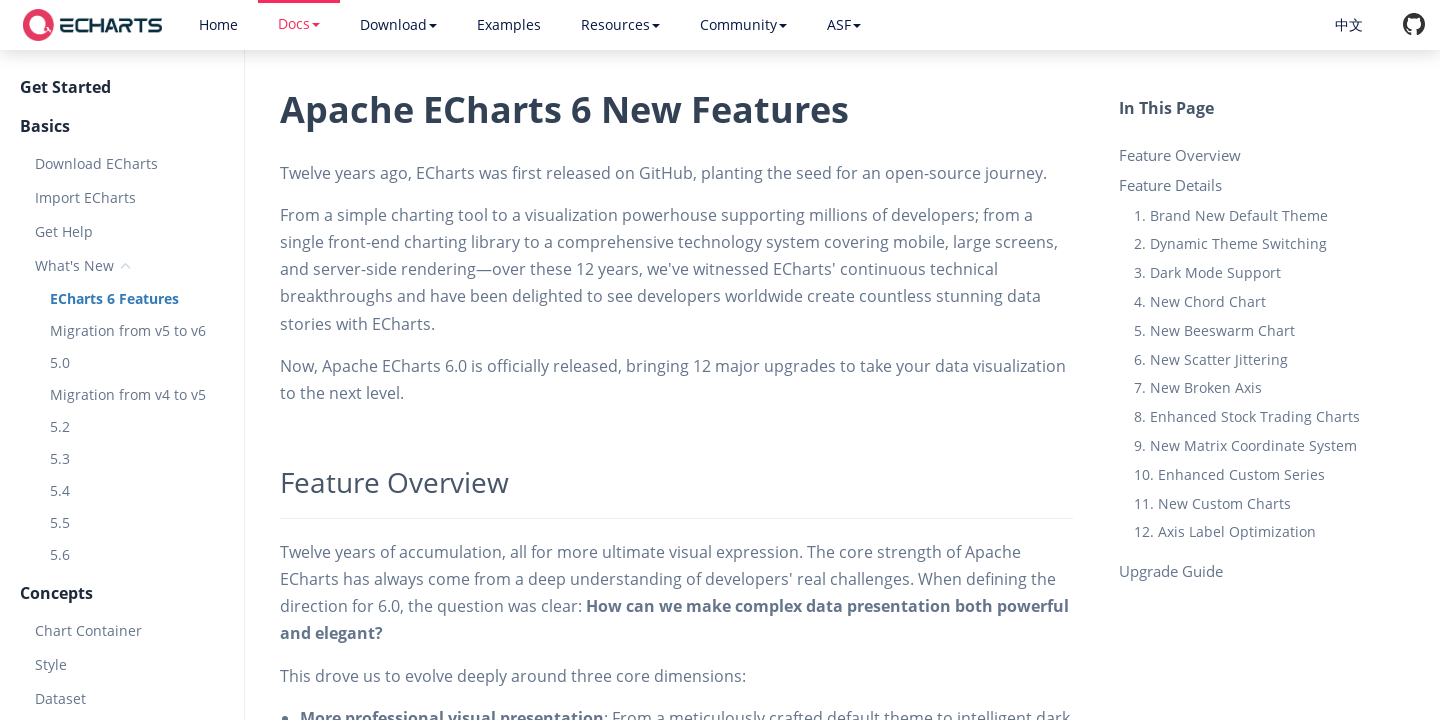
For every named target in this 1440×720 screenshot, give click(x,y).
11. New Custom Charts (1212, 503)
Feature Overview (1180, 155)
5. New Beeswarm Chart (1214, 330)
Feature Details (1170, 185)
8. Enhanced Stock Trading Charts (1247, 416)
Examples (509, 24)
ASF (844, 24)
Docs (299, 23)
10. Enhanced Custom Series (1229, 474)
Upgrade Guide (1171, 571)
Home (218, 24)
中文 (1349, 24)
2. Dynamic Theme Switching (1230, 243)
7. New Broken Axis (1198, 387)
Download (398, 24)
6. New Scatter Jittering (1211, 359)
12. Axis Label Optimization (1225, 531)
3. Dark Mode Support (1207, 272)
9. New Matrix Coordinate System (1245, 445)
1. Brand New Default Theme (1231, 215)
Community (743, 24)
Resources (620, 24)
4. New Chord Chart (1200, 301)
